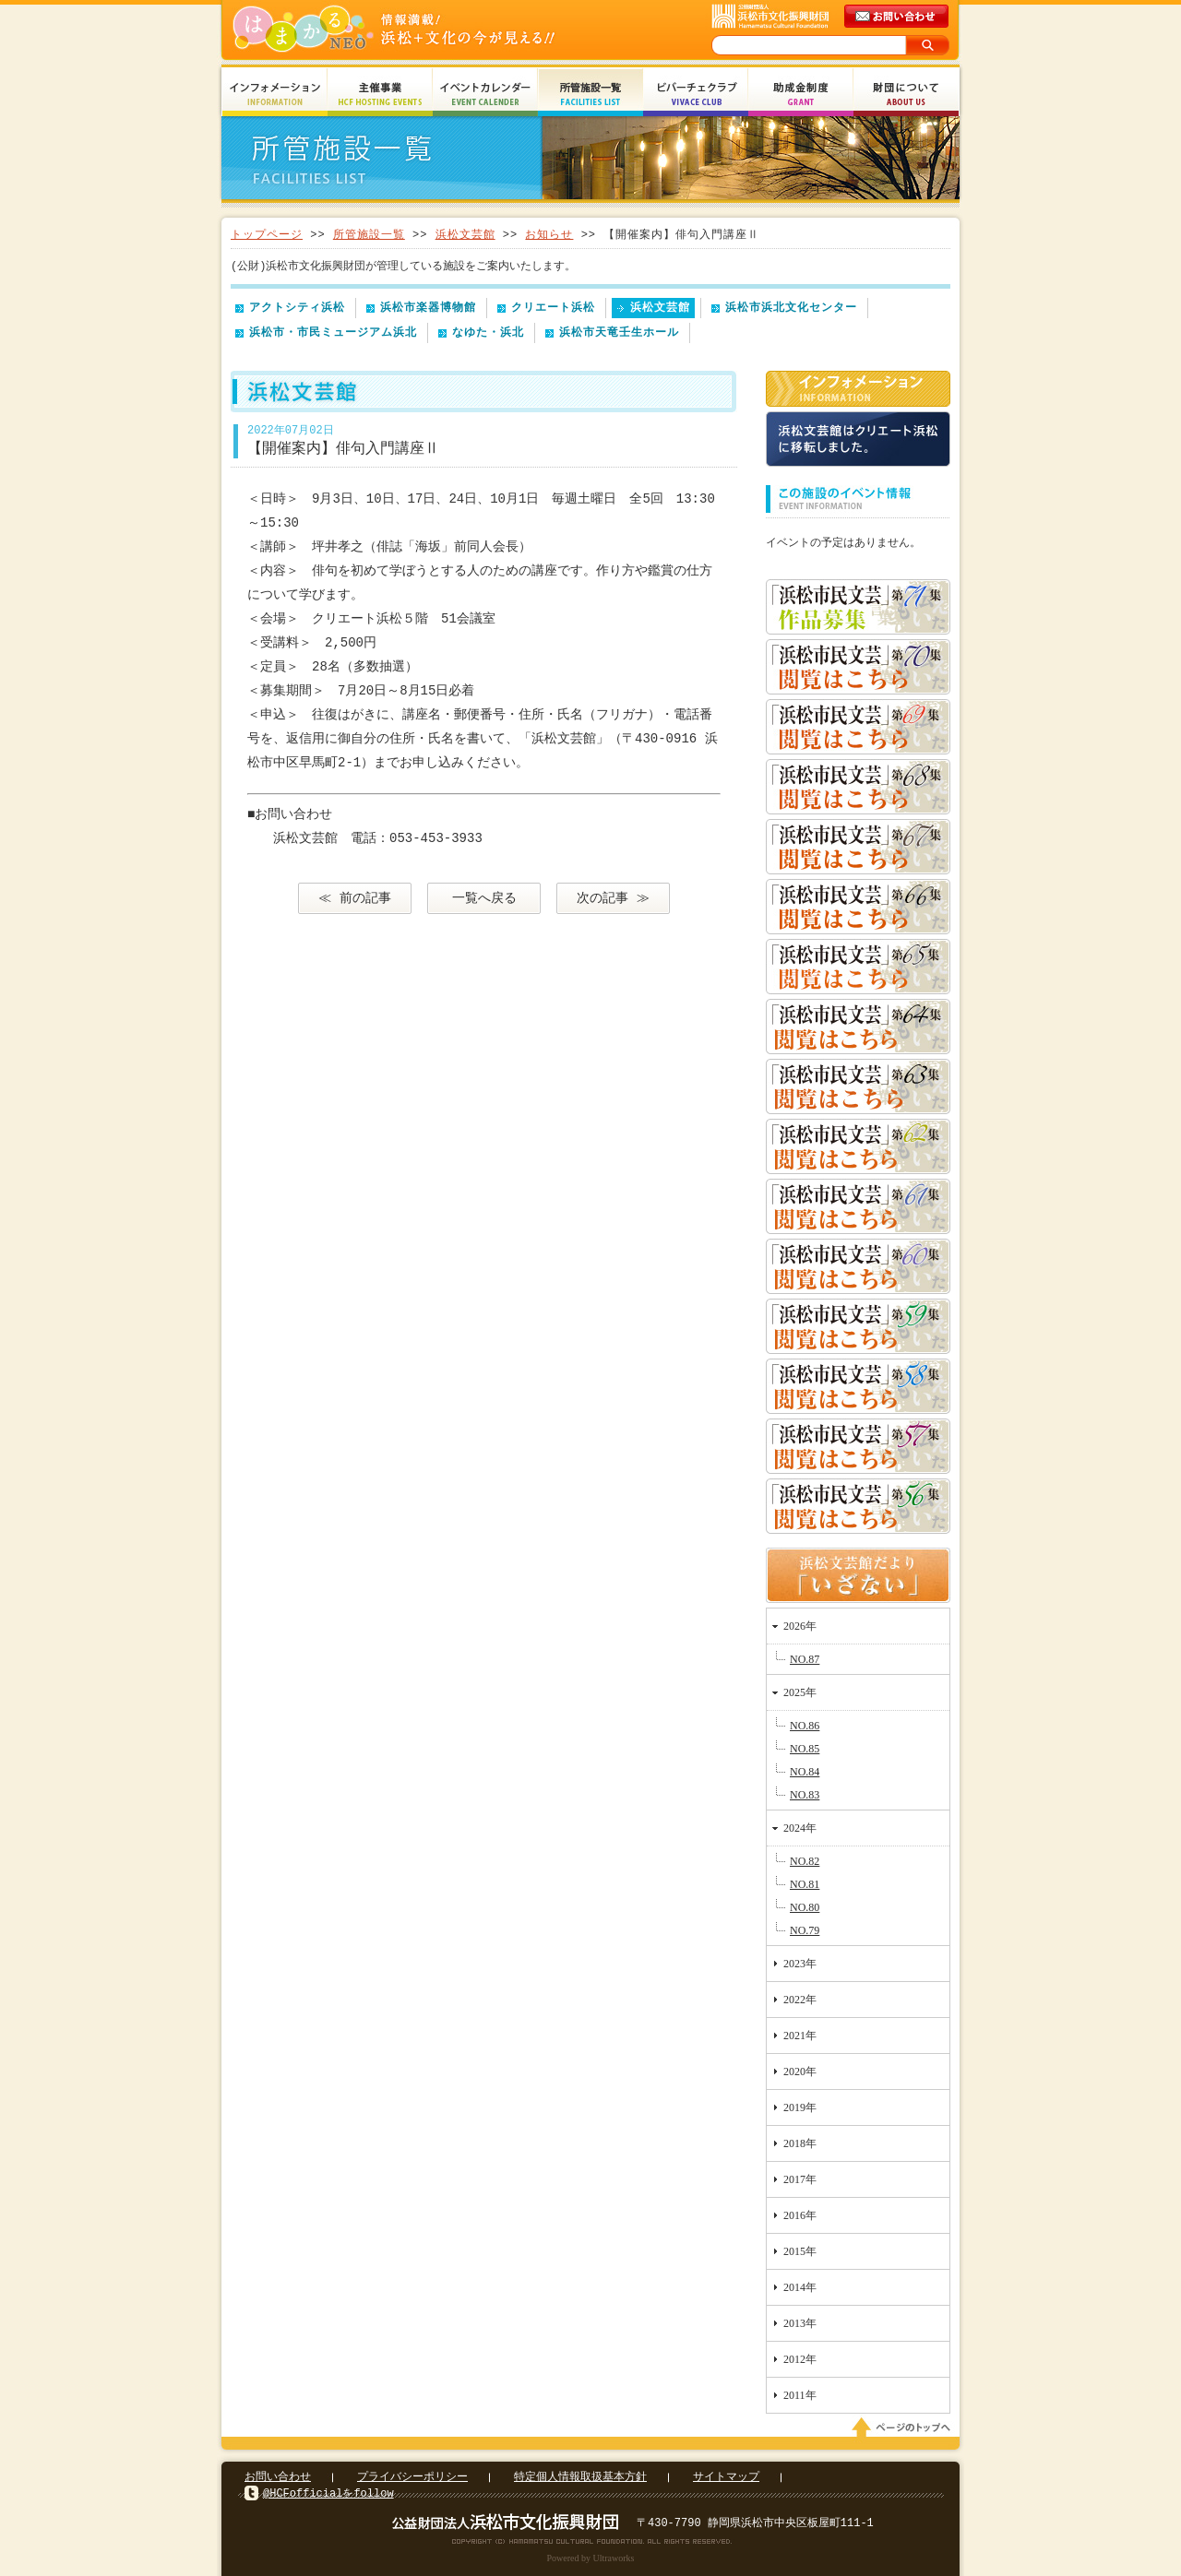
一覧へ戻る (484, 898)
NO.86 (804, 1725)
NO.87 (804, 1659)
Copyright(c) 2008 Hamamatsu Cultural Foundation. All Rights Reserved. (591, 2541)
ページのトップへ (904, 2427)
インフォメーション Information (275, 94)
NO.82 (804, 1861)
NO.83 (804, 1794)
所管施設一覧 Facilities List (590, 94)
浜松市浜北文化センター (791, 307)
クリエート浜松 (553, 307)
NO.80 (804, 1907)
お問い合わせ (278, 2477)
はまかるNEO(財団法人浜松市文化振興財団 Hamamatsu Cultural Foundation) (433, 30)
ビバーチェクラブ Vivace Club (695, 94)
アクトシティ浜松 (297, 307)
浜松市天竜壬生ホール (619, 332)
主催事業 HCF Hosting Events (380, 94)
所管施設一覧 (369, 235)
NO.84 (804, 1771)
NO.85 (804, 1748)
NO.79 (804, 1930)
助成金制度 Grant (800, 94)
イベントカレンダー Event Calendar (485, 94)
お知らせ (549, 235)
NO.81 (804, 1884)
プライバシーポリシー (412, 2477)
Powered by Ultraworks (591, 2558)
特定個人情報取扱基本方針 (580, 2477)
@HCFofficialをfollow (328, 2493)
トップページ (267, 235)
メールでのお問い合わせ (897, 17)
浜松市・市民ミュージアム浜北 (333, 332)
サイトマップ (726, 2477)
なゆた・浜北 (488, 332)
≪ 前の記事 (354, 898)
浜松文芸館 (465, 235)
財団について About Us (906, 94)
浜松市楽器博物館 (428, 307)
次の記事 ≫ (613, 898)
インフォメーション (858, 389)
